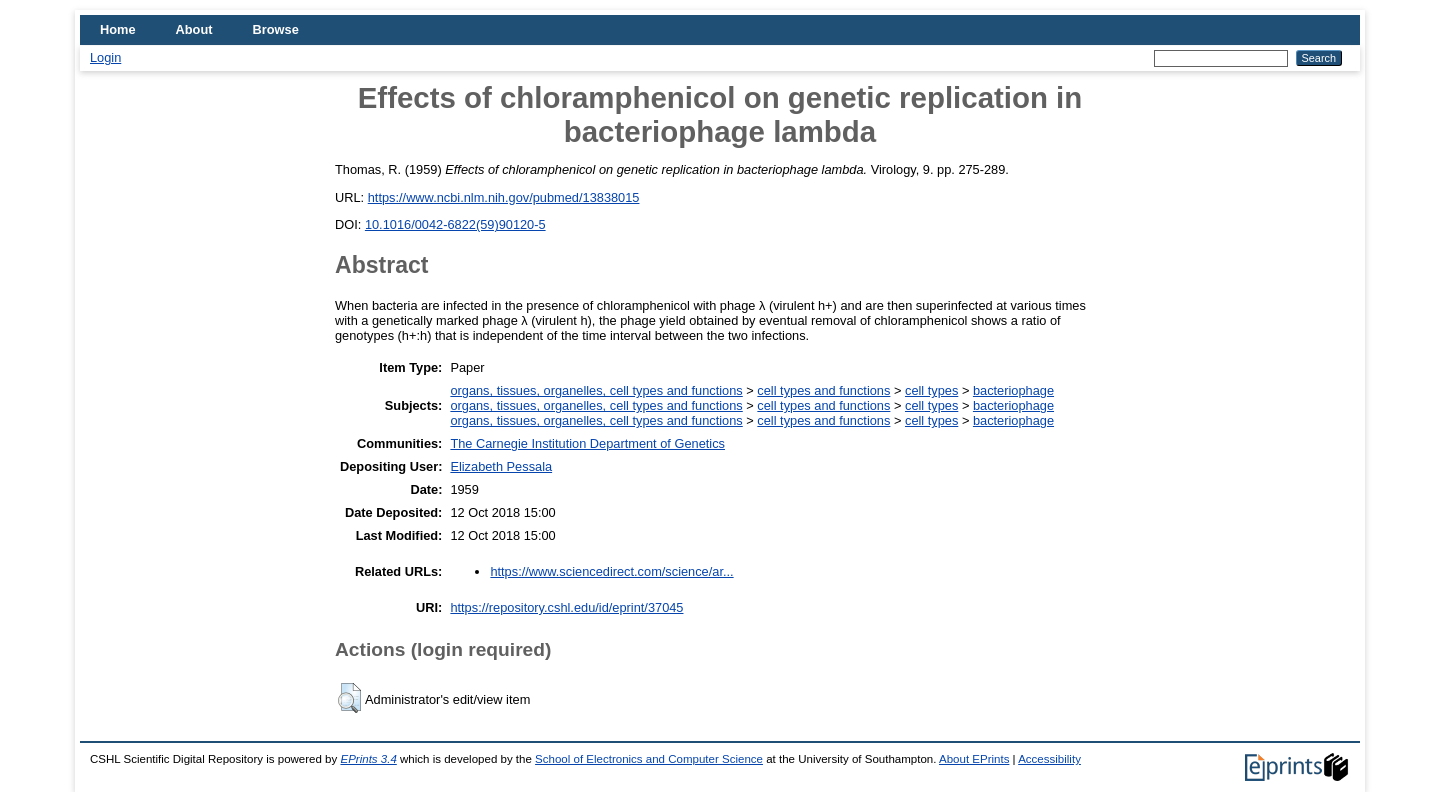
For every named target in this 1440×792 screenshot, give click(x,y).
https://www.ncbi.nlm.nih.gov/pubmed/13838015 (504, 197)
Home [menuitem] (118, 29)
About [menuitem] (194, 29)
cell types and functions (823, 390)
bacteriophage (1013, 390)
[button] (349, 698)
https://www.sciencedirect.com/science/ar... (611, 571)
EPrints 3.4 (368, 759)
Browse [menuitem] (276, 29)
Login (105, 57)
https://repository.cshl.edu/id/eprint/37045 (566, 607)
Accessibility (1049, 759)
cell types (931, 390)
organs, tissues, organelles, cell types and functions (596, 390)
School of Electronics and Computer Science (649, 759)
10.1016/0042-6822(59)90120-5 (455, 224)
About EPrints (974, 759)
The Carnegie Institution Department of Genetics (587, 443)
